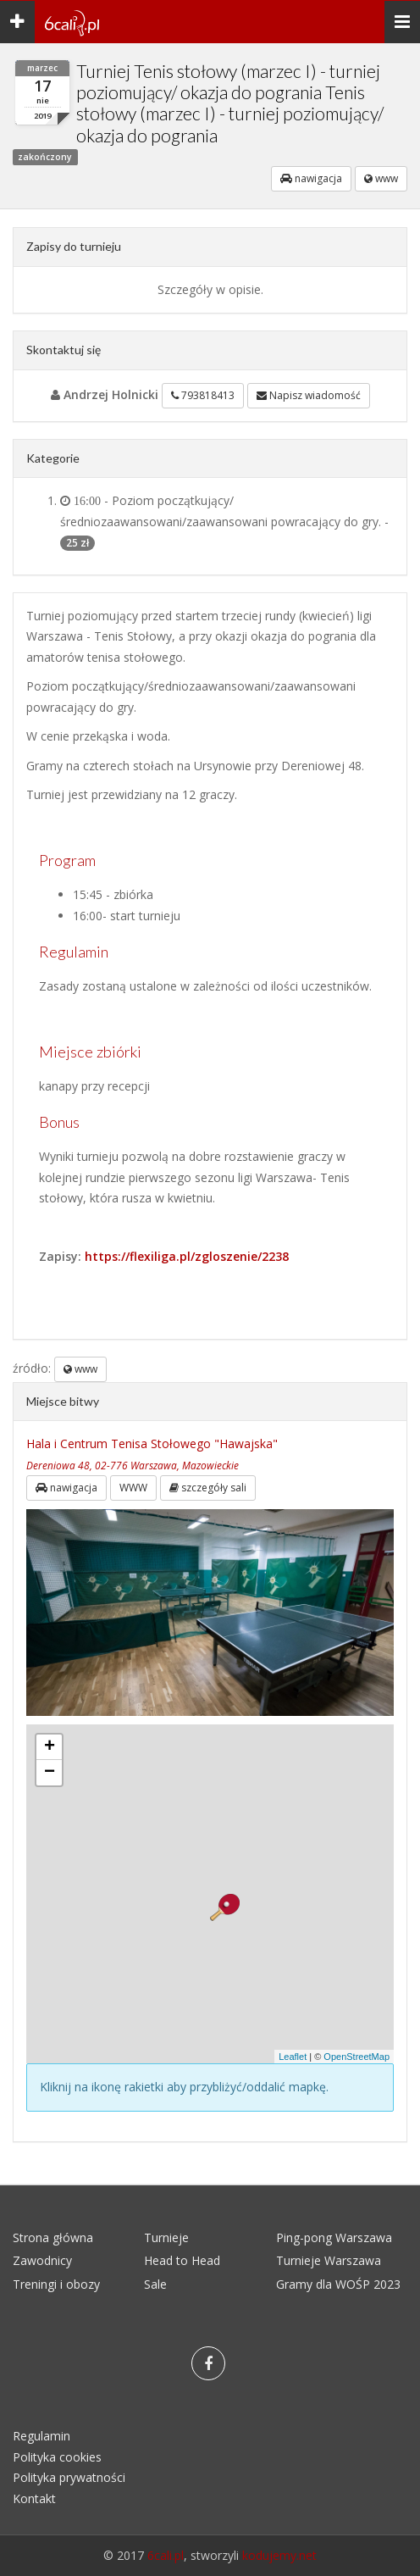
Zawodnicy (42, 2260)
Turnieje (166, 2237)
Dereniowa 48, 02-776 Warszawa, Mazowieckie (132, 1465)
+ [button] (49, 1747)
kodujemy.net (279, 2555)
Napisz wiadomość (309, 395)
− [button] (49, 1772)
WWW (133, 1487)
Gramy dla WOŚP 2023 (338, 2284)
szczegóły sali (207, 1487)
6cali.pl (165, 2555)
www (381, 178)
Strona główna (53, 2237)
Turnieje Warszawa (328, 2260)
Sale (155, 2284)
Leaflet (293, 2056)
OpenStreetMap (356, 2056)
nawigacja (311, 178)
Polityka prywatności (69, 2477)
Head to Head (182, 2260)
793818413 (203, 395)
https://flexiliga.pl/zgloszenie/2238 (187, 1256)
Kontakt (34, 2498)
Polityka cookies (57, 2457)
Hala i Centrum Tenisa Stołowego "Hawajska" (152, 1443)
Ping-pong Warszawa (334, 2237)
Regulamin (41, 2436)
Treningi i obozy (56, 2284)
